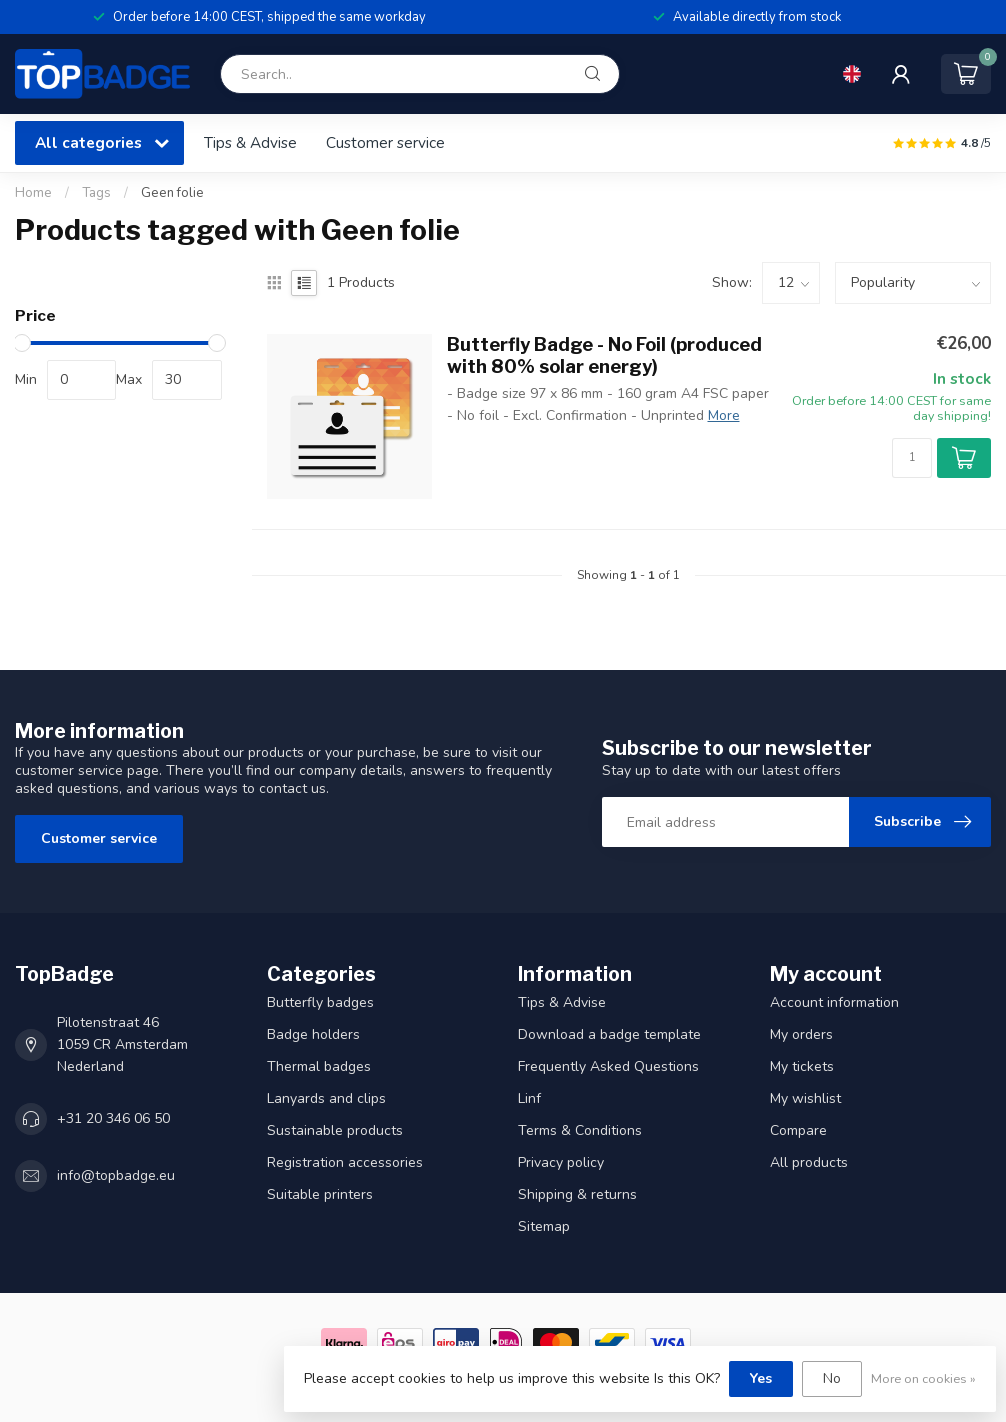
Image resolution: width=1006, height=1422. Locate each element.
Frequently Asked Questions (608, 1066)
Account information (834, 1002)
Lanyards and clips (326, 1098)
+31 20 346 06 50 (113, 1118)
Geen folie (172, 193)
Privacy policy (561, 1162)
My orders (801, 1034)
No (832, 1378)
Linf (529, 1098)
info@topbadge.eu (116, 1175)
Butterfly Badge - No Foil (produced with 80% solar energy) (604, 355)
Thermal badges (319, 1066)
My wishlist (805, 1098)
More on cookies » (923, 1378)
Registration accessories (345, 1162)
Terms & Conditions (580, 1130)
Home (33, 193)
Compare (798, 1130)
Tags (96, 193)
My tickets (802, 1066)
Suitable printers (320, 1194)
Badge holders (313, 1034)
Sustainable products (335, 1130)
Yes (761, 1378)
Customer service (385, 142)
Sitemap (544, 1226)
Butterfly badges (320, 1002)
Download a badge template (609, 1034)
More (724, 415)
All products (809, 1162)
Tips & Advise (250, 142)
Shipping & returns (577, 1194)
